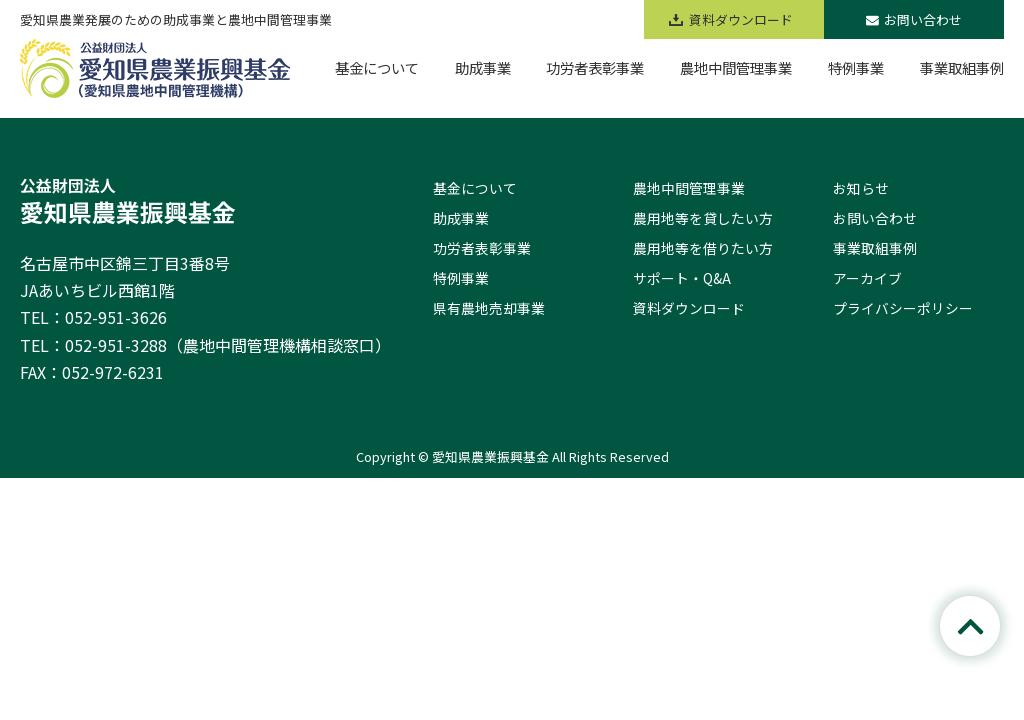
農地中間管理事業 (689, 188)
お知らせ (861, 188)
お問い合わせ (914, 19)
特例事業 (461, 278)
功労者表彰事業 (482, 248)
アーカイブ (867, 278)
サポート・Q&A (682, 278)
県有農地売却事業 (489, 308)
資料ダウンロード (689, 308)
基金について (475, 188)
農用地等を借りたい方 (703, 248)
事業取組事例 (875, 248)
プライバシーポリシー (903, 308)
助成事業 (461, 218)
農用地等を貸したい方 (703, 218)
